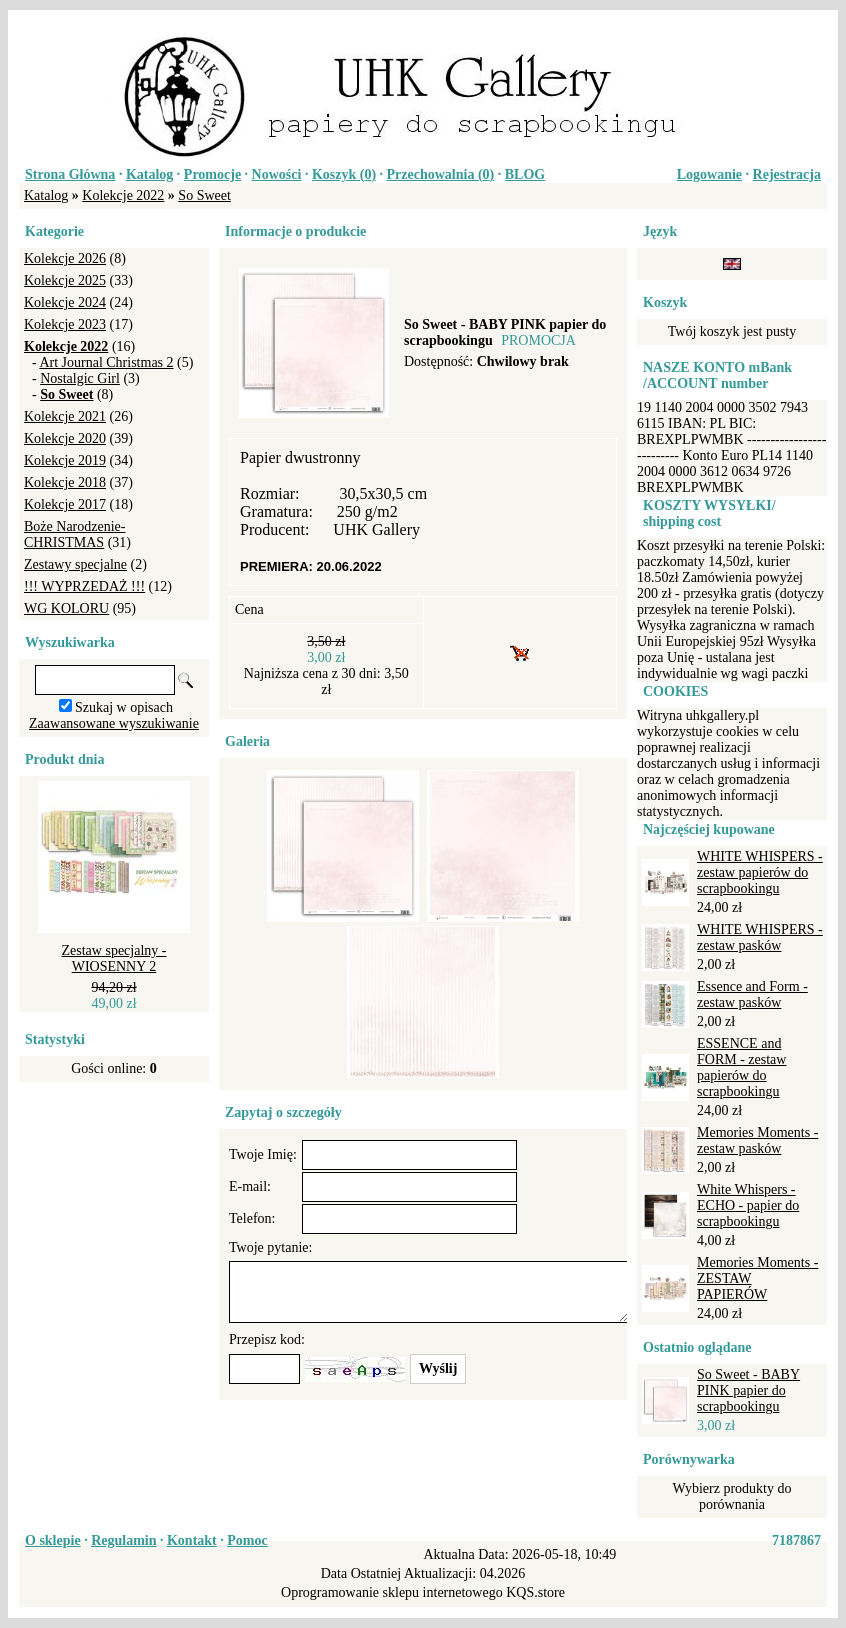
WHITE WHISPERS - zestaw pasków (760, 937)
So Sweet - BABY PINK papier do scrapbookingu (748, 1390)
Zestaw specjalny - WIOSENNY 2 (114, 958)
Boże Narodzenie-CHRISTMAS (74, 534)
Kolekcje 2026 (65, 258)
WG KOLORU (66, 608)
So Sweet (204, 195)
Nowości (277, 174)
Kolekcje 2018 (65, 482)
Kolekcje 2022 (123, 195)
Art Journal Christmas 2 (106, 362)
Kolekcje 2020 (65, 438)
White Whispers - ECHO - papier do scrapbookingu (748, 1205)
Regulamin (123, 1540)
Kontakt (192, 1540)
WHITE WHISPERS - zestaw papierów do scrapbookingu (760, 872)
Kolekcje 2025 (65, 280)
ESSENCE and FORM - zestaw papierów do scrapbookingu (741, 1067)
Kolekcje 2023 (65, 324)
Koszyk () (344, 174)
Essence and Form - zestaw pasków (752, 994)
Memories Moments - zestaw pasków (757, 1140)
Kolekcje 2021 (65, 416)
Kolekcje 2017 (65, 504)
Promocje (212, 174)
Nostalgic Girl (80, 378)
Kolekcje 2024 (65, 302)
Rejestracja (787, 174)
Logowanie (709, 174)
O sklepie (53, 1540)
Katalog (149, 174)
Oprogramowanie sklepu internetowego (392, 1592)
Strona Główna (70, 174)
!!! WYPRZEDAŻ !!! (84, 586)
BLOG (525, 174)
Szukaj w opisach (124, 707)
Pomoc (247, 1540)
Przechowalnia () (441, 174)
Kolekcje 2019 (65, 460)
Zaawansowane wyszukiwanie (114, 723)
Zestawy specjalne (75, 564)
